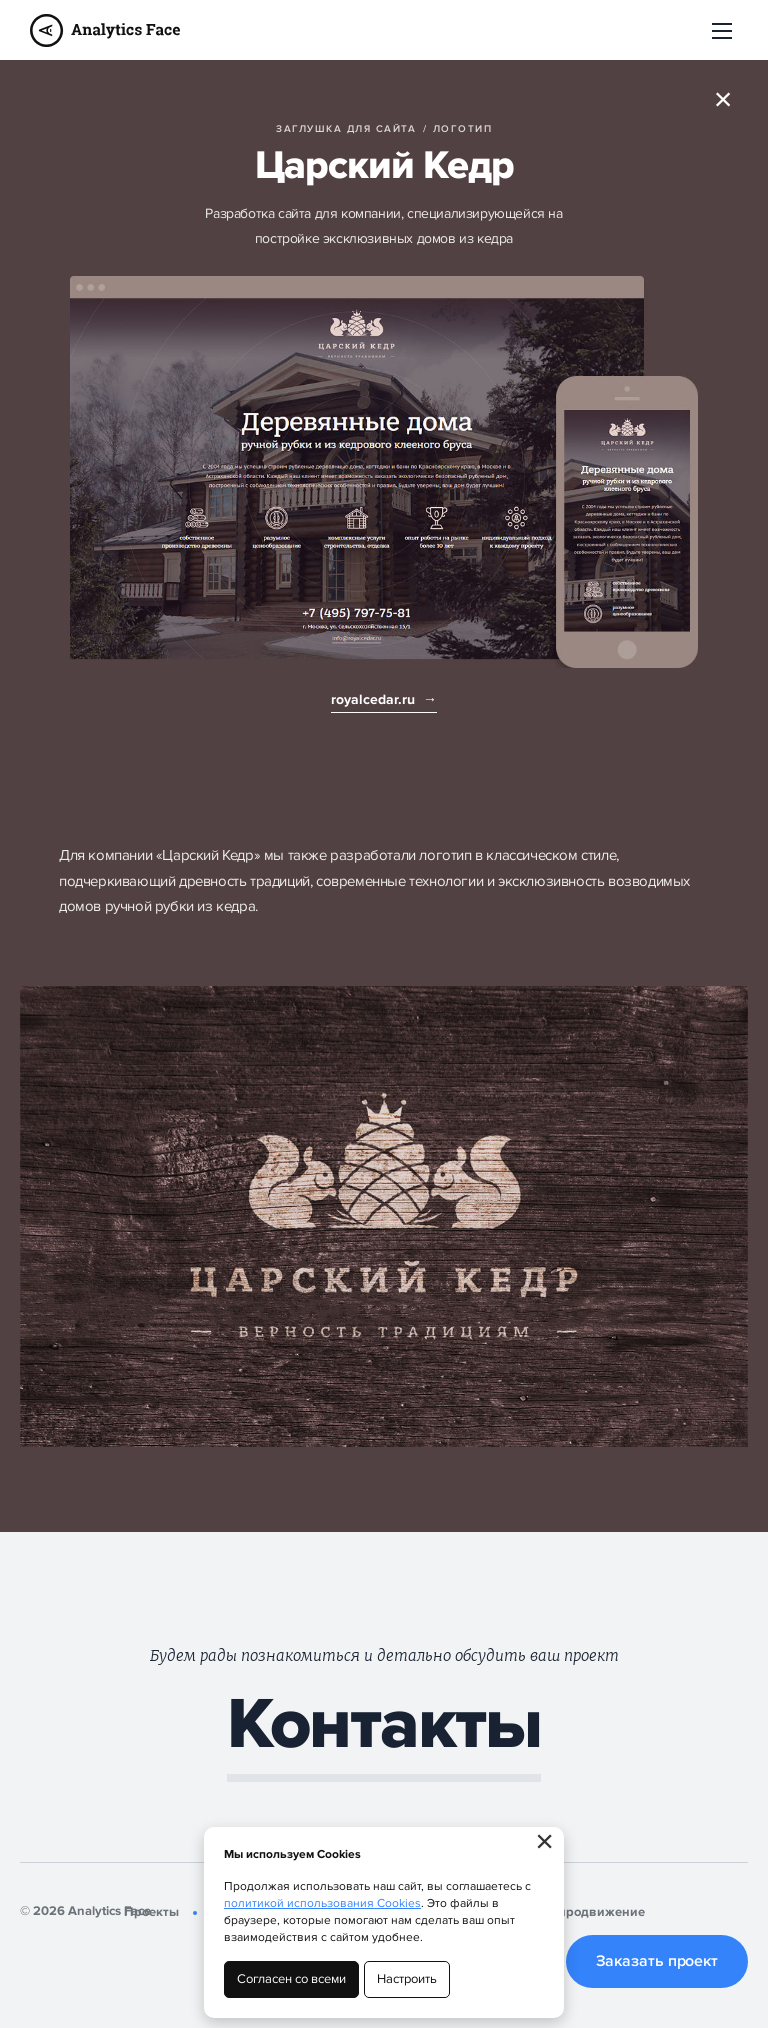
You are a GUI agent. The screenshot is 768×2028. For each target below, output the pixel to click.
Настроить (407, 1979)
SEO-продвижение (586, 1912)
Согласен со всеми (291, 1979)
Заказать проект (657, 1961)
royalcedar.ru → (384, 699)
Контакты (384, 1726)
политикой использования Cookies (322, 1903)
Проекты (151, 1912)
